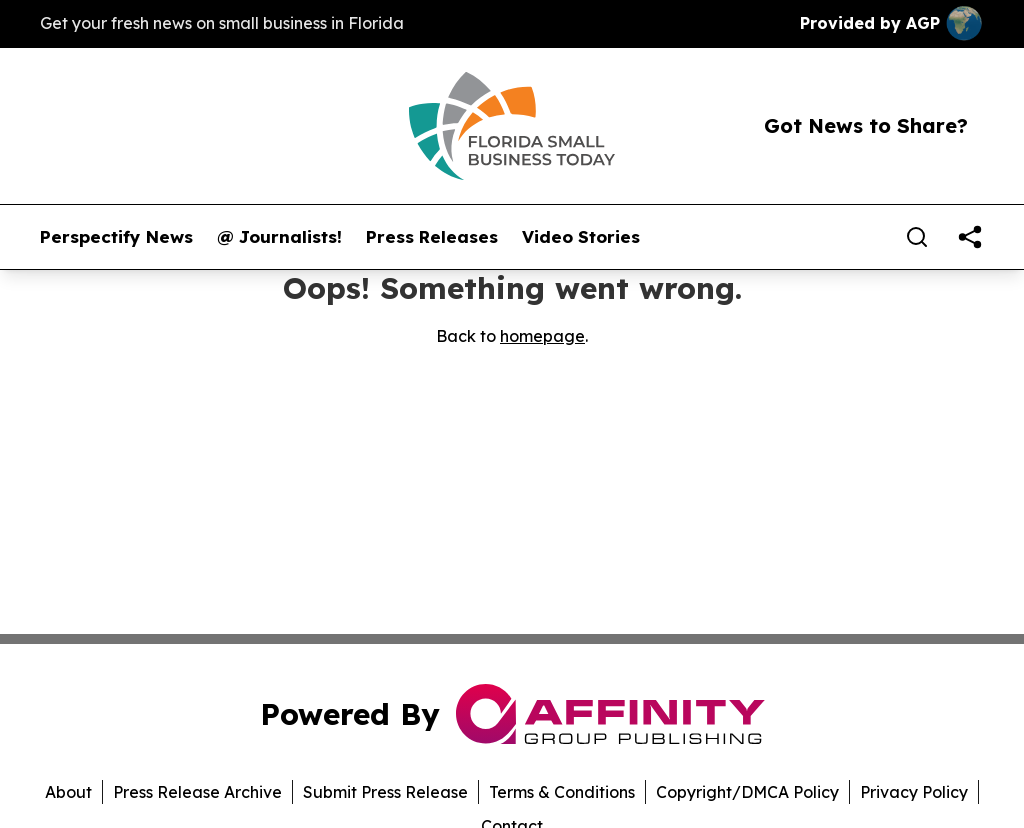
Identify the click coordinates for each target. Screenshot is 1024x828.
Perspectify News (116, 237)
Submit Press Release (385, 792)
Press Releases (432, 237)
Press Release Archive (197, 792)
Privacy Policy (914, 792)
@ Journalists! (279, 237)
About (68, 792)
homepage (542, 336)
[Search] (917, 237)
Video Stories (581, 237)
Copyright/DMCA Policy (747, 792)
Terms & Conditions (562, 792)
